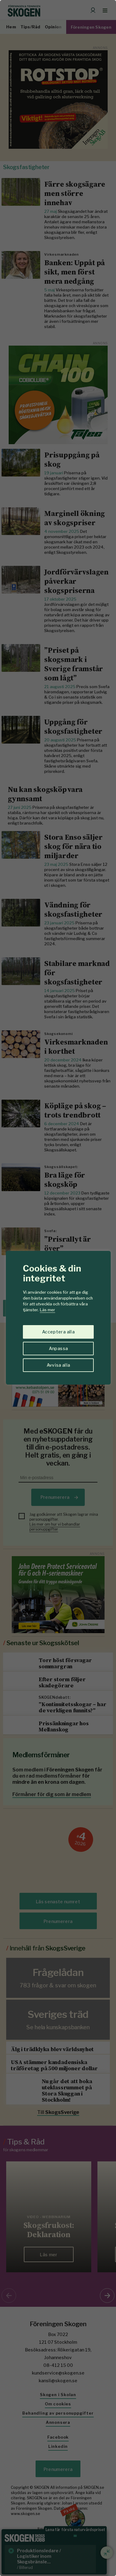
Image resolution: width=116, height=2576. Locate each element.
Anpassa (58, 1348)
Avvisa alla (58, 1365)
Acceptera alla (58, 1331)
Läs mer (47, 1309)
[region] (58, 1288)
